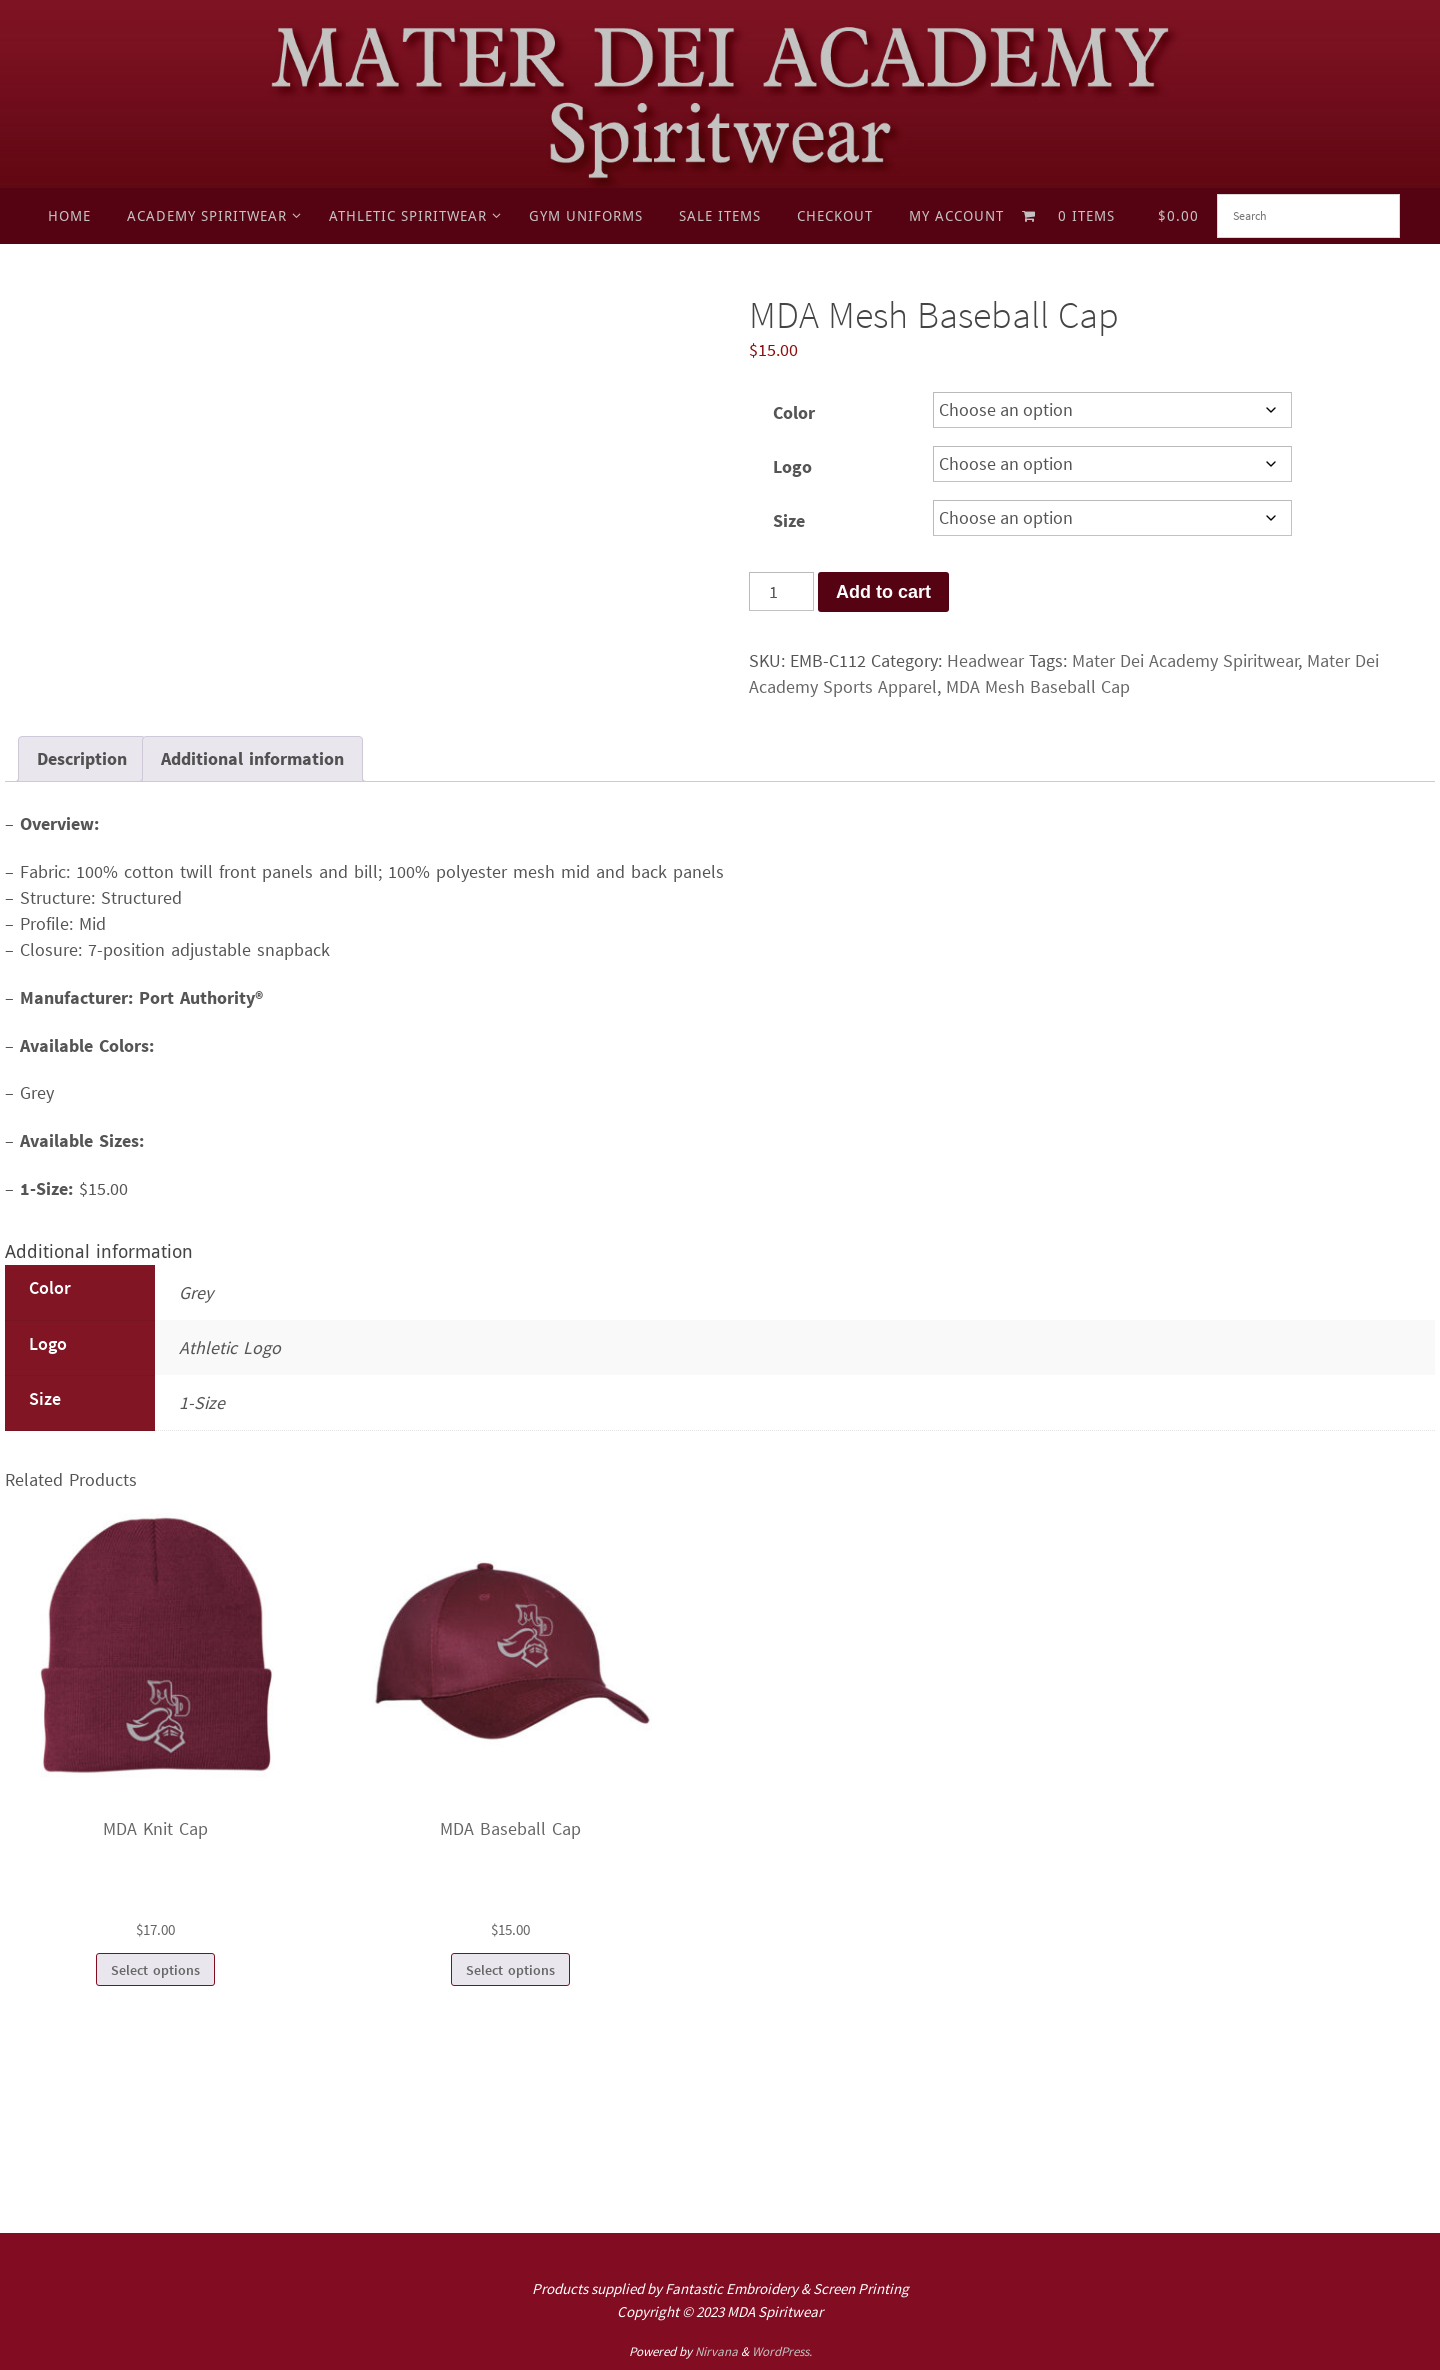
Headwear (985, 660)
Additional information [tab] (252, 758)
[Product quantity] (781, 591)
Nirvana (716, 2351)
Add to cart (883, 592)
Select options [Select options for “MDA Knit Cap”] (155, 1970)
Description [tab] (82, 758)
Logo (792, 466)
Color (794, 412)
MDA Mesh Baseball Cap (1038, 686)
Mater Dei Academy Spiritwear (1185, 660)
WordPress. (782, 2351)
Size (789, 520)
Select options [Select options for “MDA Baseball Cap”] (510, 1970)
